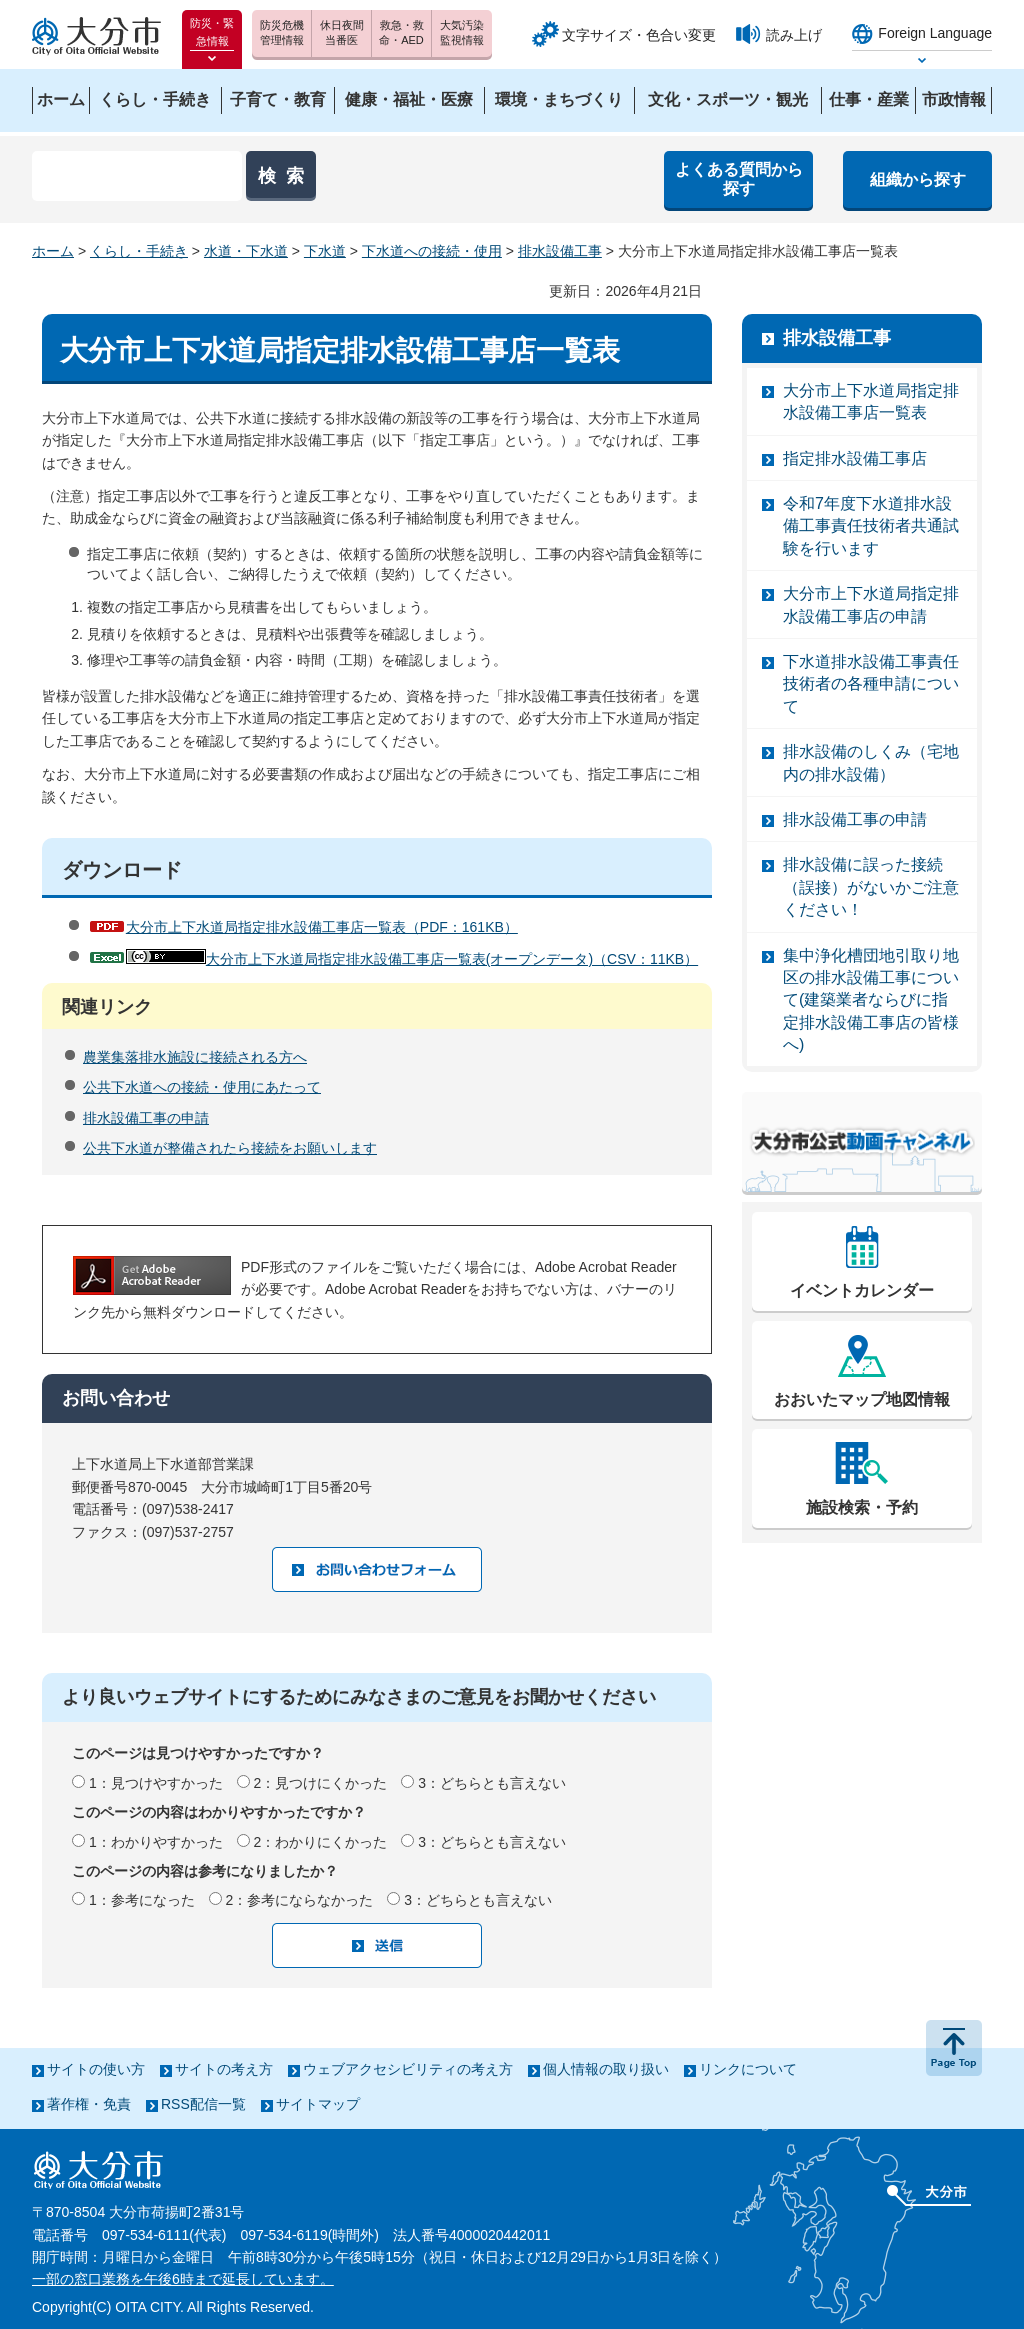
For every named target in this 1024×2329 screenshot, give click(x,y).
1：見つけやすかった (156, 1783)
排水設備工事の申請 (146, 1118)
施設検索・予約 (862, 1507)
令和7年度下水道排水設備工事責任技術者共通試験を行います (871, 526)
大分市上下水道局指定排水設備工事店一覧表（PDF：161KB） (322, 927)
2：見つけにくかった (321, 1783)
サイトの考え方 (224, 2069)
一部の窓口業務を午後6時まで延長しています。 (183, 2279)
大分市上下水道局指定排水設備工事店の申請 (871, 604)
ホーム (53, 251)
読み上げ (794, 35)
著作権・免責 (89, 2104)
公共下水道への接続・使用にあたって (202, 1087)
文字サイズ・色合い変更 (639, 35)
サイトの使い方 (96, 2069)
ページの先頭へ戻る (954, 2048)
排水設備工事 (560, 251)
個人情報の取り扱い (606, 2069)
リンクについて (748, 2069)
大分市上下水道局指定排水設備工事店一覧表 (871, 401)
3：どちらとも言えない (492, 1783)
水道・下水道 (246, 251)
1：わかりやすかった (156, 1842)
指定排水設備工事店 (855, 458)
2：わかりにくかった (321, 1842)
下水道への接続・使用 (432, 251)
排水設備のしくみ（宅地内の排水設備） (871, 762)
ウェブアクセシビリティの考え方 (408, 2069)
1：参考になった (142, 1900)
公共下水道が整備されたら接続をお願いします (230, 1148)
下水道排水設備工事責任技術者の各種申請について (871, 684)
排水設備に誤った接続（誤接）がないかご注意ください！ (871, 887)
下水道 (325, 251)
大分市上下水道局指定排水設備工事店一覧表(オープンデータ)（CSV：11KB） (412, 958)
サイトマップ (318, 2104)
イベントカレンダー (862, 1290)
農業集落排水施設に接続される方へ (195, 1057)
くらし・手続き (139, 251)
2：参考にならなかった (300, 1900)
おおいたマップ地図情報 (862, 1399)
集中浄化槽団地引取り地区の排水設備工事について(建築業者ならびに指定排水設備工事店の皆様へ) (871, 1000)
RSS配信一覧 (203, 2104)
